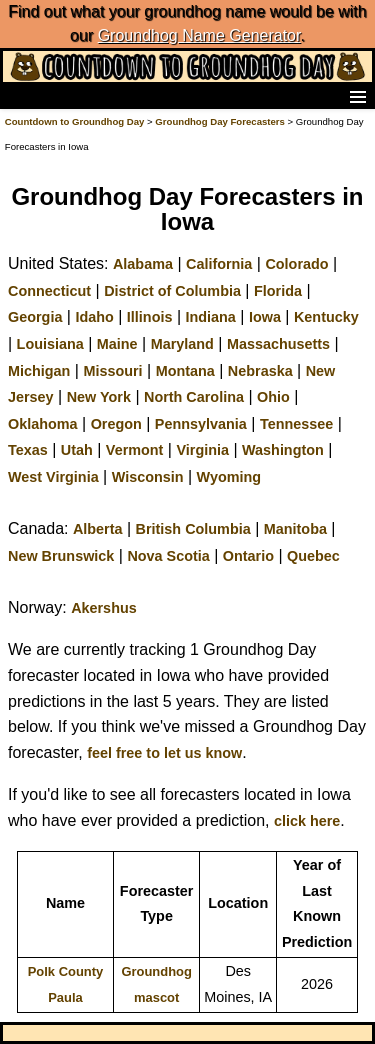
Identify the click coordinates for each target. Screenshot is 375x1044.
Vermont (135, 450)
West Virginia (53, 477)
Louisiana (50, 344)
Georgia (35, 317)
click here (307, 821)
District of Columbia (172, 291)
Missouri (112, 371)
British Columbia (193, 529)
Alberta (98, 529)
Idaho (94, 317)
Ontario (248, 556)
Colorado (296, 264)
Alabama (143, 264)
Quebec (313, 556)
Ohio (273, 397)
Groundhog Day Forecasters (221, 121)
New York (99, 397)
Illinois (150, 317)
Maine (117, 344)
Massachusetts (278, 344)
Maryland (182, 344)
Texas (28, 450)
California (219, 264)
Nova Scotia (168, 556)
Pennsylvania (201, 424)
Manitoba (295, 529)
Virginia (202, 450)
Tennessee (296, 424)
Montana (185, 371)
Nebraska (260, 371)
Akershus (104, 608)
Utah (77, 450)
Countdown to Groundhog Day (75, 121)
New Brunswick (61, 556)
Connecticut (49, 291)
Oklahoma (43, 424)
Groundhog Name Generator (199, 35)
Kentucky (326, 317)
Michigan (39, 371)
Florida (278, 291)
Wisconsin (148, 477)
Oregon (116, 424)
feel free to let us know (164, 753)
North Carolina (194, 397)
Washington (283, 450)
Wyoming (229, 477)
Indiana (210, 317)
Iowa (265, 317)
